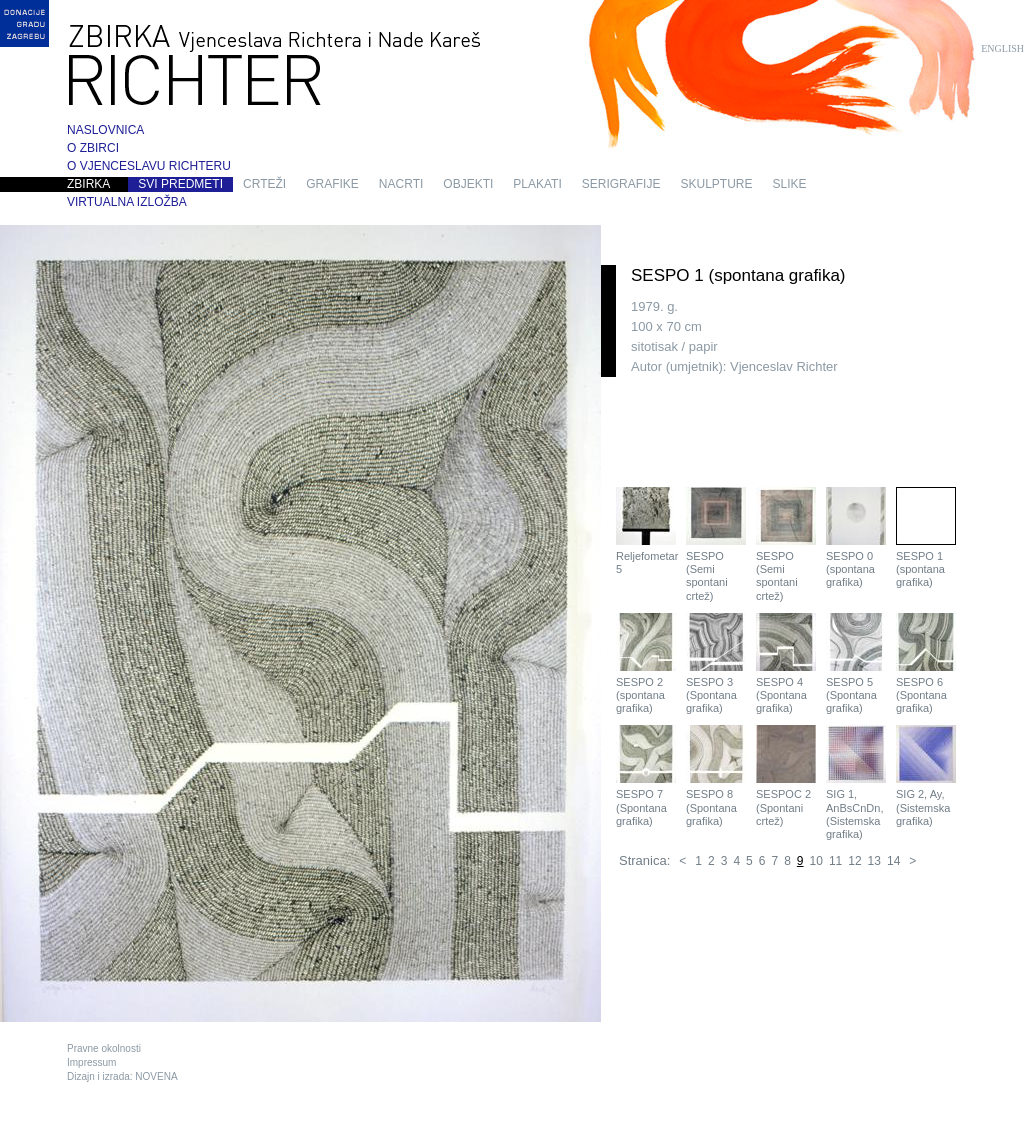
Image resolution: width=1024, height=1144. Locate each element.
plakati (537, 184)
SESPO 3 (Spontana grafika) (716, 663)
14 (893, 861)
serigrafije (621, 184)
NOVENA (156, 1076)
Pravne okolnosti (104, 1048)
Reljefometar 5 (646, 531)
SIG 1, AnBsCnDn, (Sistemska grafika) (856, 782)
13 (874, 861)
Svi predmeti (180, 184)
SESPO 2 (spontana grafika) (646, 663)
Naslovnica (105, 130)
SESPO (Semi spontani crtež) (716, 544)
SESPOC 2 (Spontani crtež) (786, 775)
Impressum (91, 1062)
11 (835, 861)
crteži (264, 184)
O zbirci (93, 148)
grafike (332, 184)
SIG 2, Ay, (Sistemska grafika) (926, 775)
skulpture (716, 184)
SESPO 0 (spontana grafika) (856, 537)
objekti (468, 184)
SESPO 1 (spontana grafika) (926, 537)
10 (816, 861)
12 (854, 861)
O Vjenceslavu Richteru (149, 166)
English (1002, 48)
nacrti (401, 184)
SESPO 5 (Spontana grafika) (856, 663)
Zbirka (88, 184)
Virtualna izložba (127, 202)
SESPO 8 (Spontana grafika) (716, 775)
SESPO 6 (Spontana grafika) (926, 663)
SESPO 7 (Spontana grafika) (646, 775)
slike (790, 184)
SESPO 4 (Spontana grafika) (786, 663)
